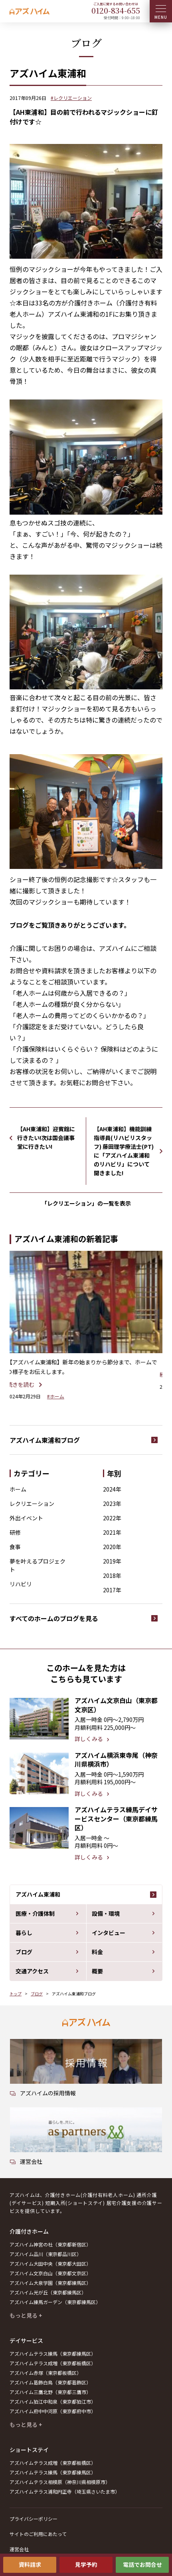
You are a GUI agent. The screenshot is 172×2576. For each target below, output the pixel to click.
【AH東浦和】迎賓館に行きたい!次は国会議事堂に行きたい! (46, 1137)
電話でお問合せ (142, 2564)
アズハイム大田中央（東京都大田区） (50, 2263)
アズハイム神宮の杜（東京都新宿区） (50, 2244)
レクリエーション (32, 1504)
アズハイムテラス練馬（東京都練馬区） (53, 2353)
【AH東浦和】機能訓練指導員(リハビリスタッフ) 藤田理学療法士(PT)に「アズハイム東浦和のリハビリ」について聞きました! (124, 1151)
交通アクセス (32, 1971)
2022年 (112, 1518)
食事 (15, 1547)
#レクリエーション (71, 97)
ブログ (24, 1952)
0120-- (115, 10)
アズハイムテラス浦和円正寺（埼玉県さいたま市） (65, 2491)
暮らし (24, 1933)
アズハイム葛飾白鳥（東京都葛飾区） (50, 2382)
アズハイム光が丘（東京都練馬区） (48, 2292)
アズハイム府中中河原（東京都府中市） (53, 2411)
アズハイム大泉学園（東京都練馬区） (50, 2282)
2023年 (112, 1504)
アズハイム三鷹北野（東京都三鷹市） (50, 2391)
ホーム (18, 1489)
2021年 (112, 1532)
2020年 (112, 1547)
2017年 (112, 1590)
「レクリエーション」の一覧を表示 (86, 1203)
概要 (97, 1971)
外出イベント (26, 1518)
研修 (15, 1532)
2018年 (112, 1576)
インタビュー (108, 1933)
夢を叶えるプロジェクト (37, 1565)
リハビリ (21, 1584)
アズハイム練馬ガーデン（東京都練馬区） (55, 2301)
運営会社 (19, 2549)
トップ (16, 1994)
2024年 (112, 1489)
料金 (97, 1952)
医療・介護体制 (35, 1913)
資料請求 (30, 2564)
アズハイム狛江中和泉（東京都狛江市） (53, 2401)
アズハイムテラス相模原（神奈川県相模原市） (60, 2481)
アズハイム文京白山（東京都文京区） (50, 2273)
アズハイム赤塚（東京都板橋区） (45, 2372)
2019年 (112, 1561)
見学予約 (86, 2564)
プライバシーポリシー (33, 2518)
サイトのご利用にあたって (38, 2533)
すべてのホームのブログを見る (54, 1618)
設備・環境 (106, 1913)
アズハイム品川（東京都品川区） (45, 2254)
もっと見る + (26, 2315)
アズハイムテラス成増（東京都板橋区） (53, 2363)
